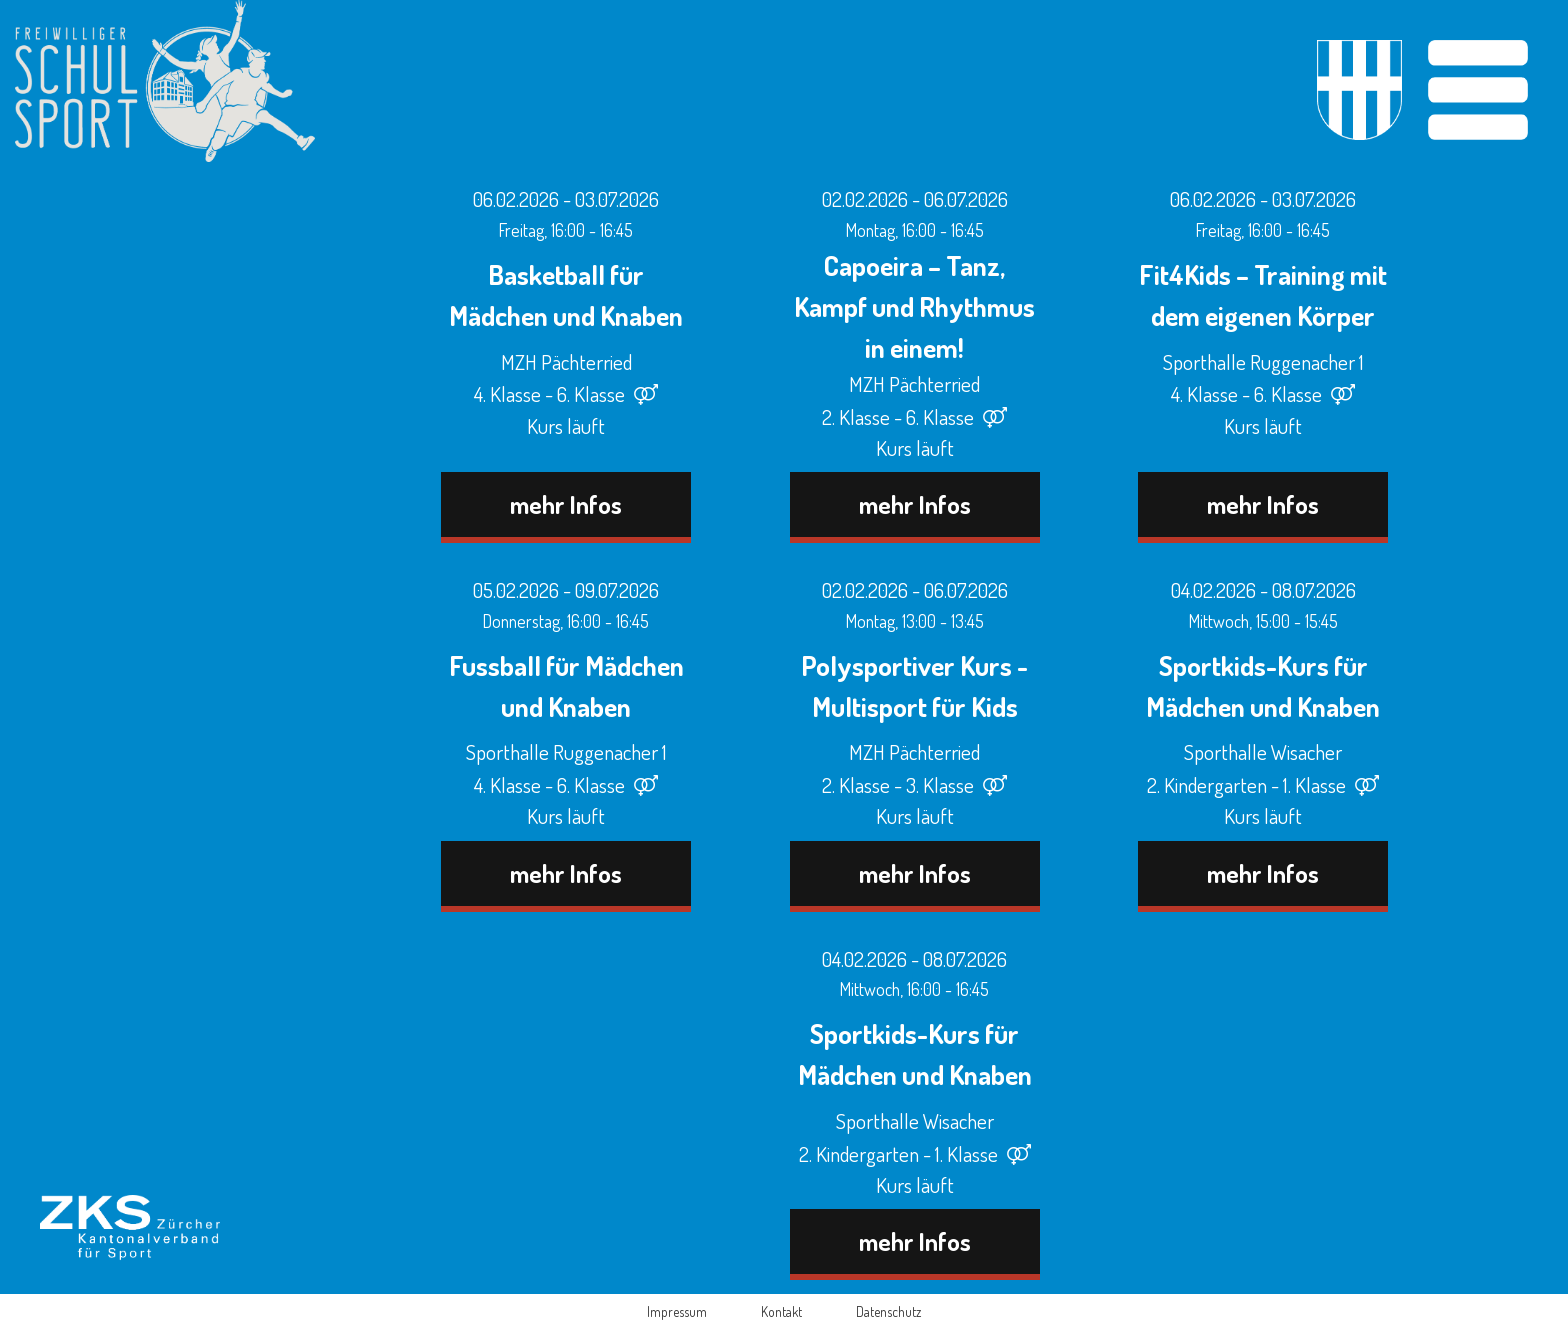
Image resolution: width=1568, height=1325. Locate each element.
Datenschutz (888, 1311)
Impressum (677, 1311)
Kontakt (781, 1311)
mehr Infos (566, 504)
